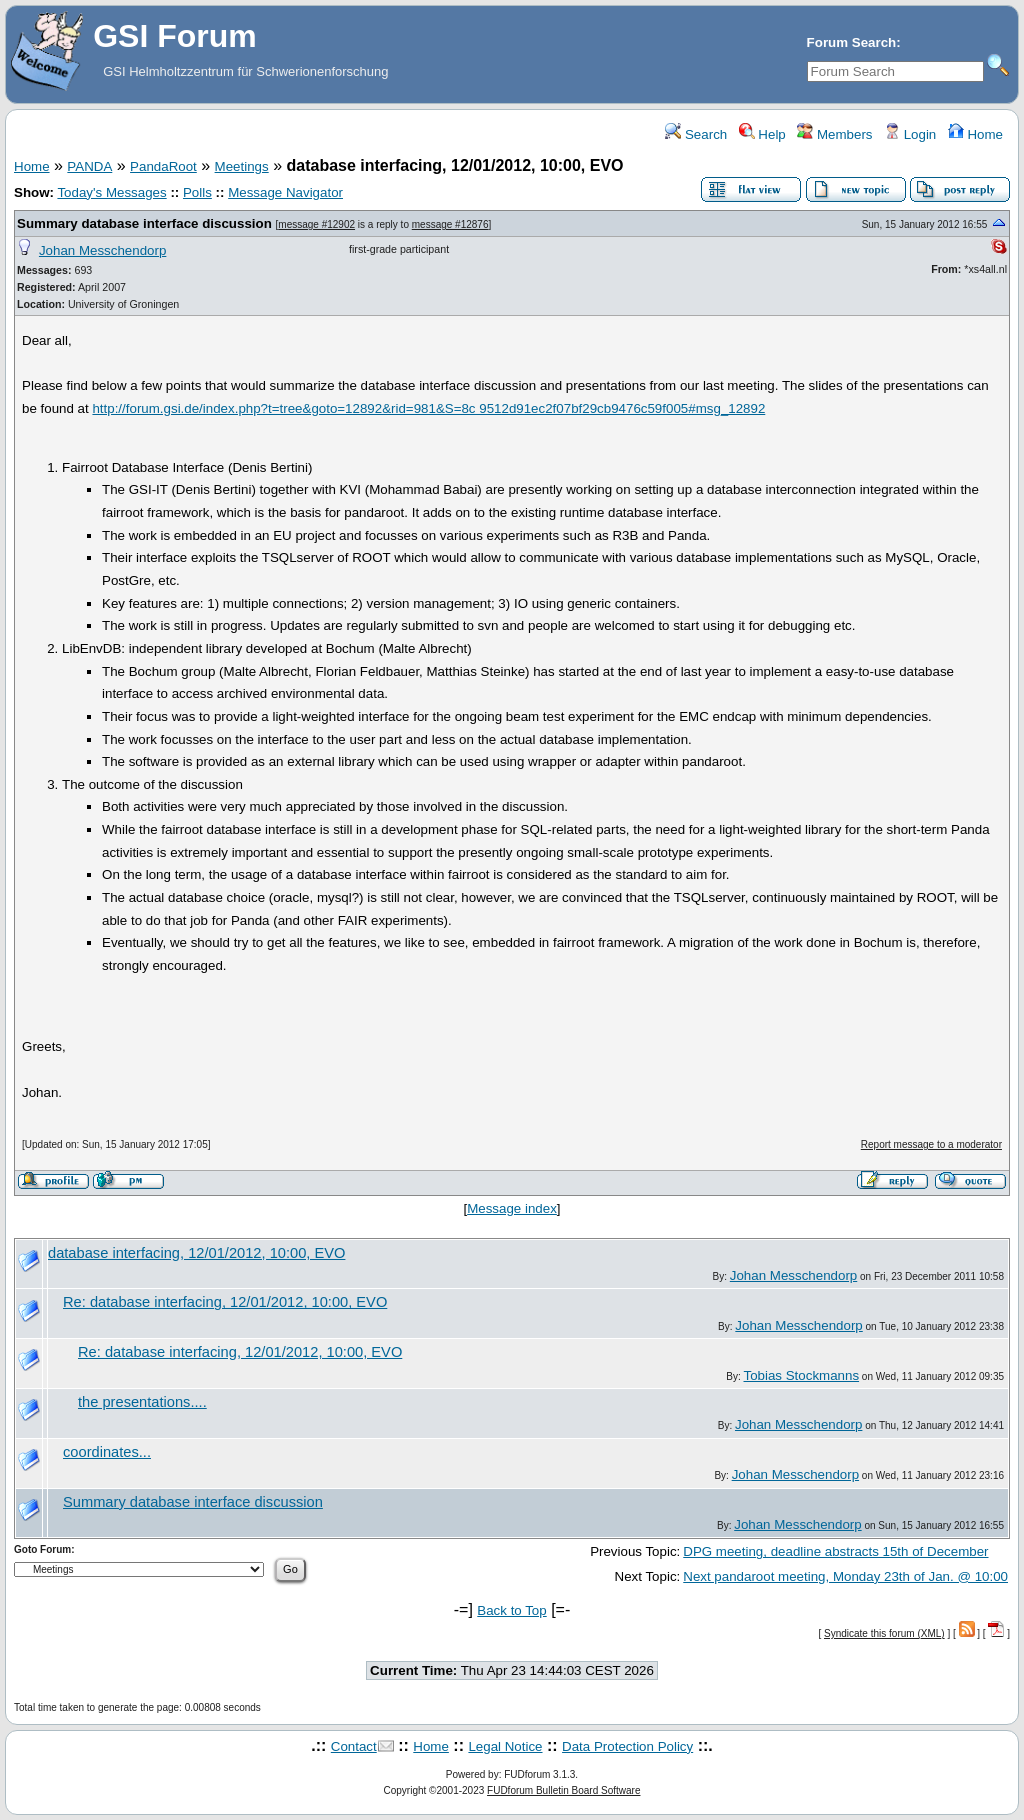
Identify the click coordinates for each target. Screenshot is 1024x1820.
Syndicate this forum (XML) (884, 1633)
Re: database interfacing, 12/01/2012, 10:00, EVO (225, 1302)
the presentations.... (142, 1402)
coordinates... (107, 1452)
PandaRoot (163, 166)
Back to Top (511, 1610)
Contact (354, 1746)
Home (975, 134)
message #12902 (316, 224)
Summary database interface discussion (144, 223)
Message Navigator (285, 192)
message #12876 (450, 224)
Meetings (242, 166)
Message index (512, 1208)
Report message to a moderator (931, 1144)
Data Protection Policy (627, 1746)
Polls (197, 192)
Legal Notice (505, 1746)
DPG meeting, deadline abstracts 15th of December (835, 1551)
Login (910, 134)
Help (762, 134)
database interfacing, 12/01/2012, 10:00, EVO (196, 1253)
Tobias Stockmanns (802, 1375)
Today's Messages (111, 192)
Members (834, 134)
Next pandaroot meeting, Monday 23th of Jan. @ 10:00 (845, 1576)
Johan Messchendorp (102, 250)
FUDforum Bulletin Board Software (563, 1790)
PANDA (89, 166)
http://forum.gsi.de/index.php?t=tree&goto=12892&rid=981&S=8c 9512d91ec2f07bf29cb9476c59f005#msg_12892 (428, 408)
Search (696, 134)
